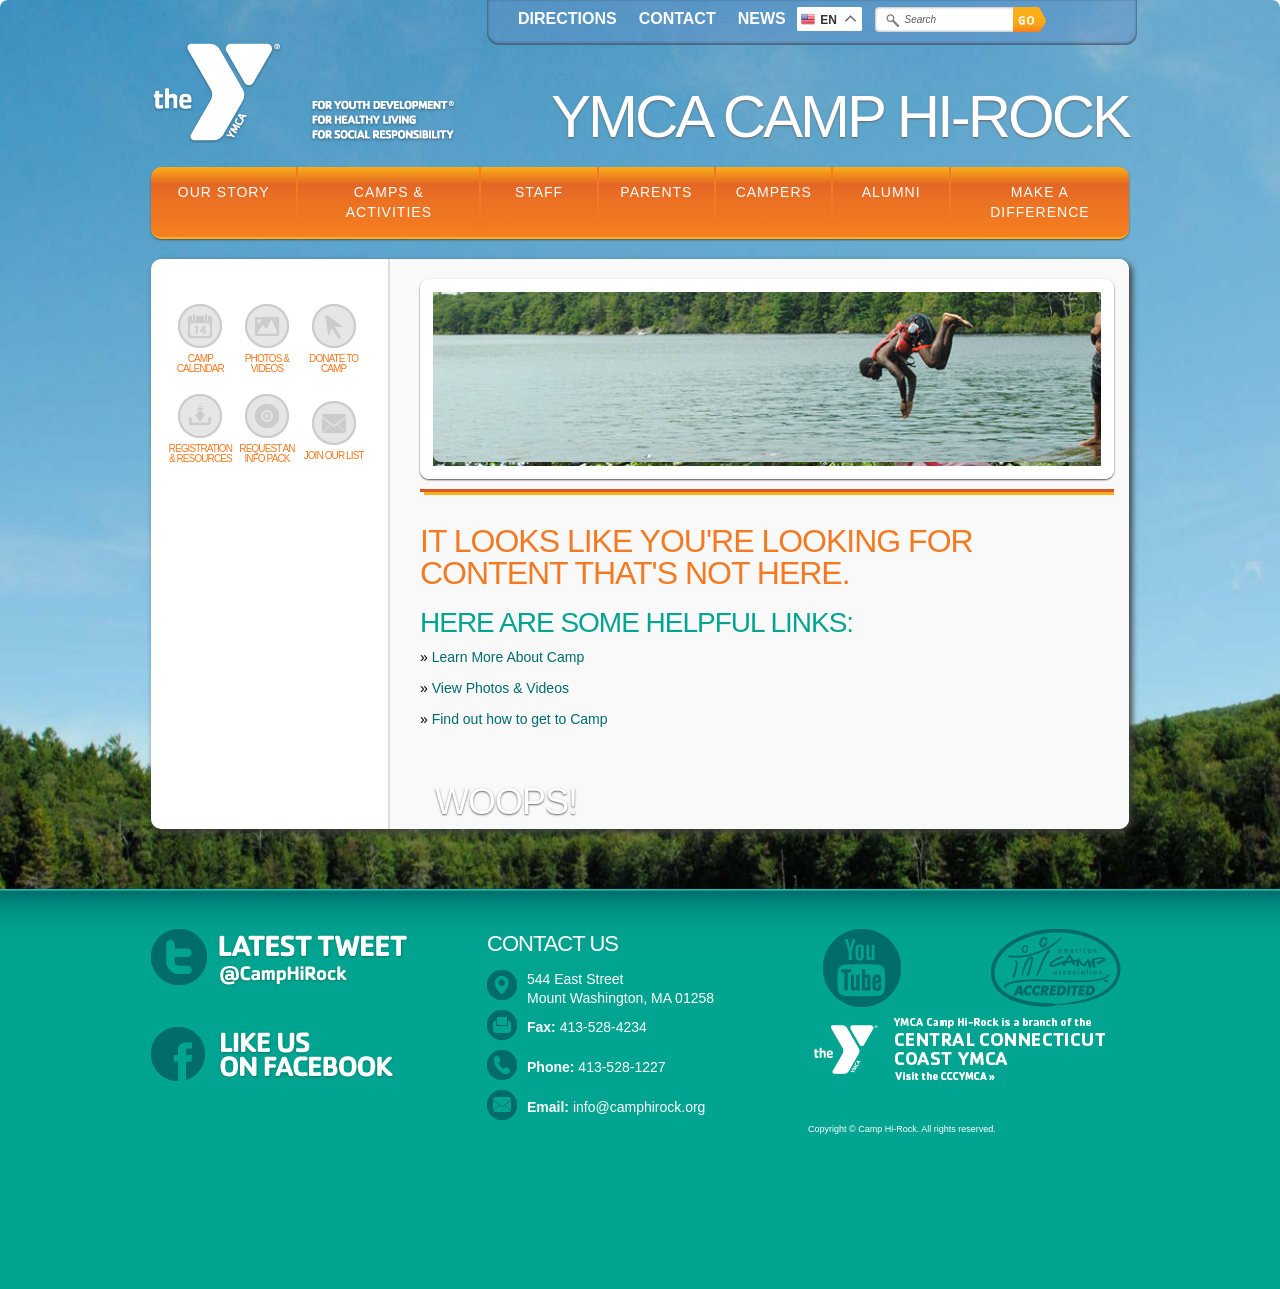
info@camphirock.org (639, 1107)
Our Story (224, 192)
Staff (539, 192)
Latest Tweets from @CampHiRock (304, 958)
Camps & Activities (389, 202)
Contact (677, 18)
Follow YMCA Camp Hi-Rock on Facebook (304, 1056)
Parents (656, 192)
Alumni (891, 192)
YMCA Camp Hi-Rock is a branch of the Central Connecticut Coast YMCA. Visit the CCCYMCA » (956, 1050)
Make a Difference (1039, 202)
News (762, 18)
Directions (567, 18)
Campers (774, 192)
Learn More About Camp (508, 657)
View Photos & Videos (500, 688)
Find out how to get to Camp (520, 719)
